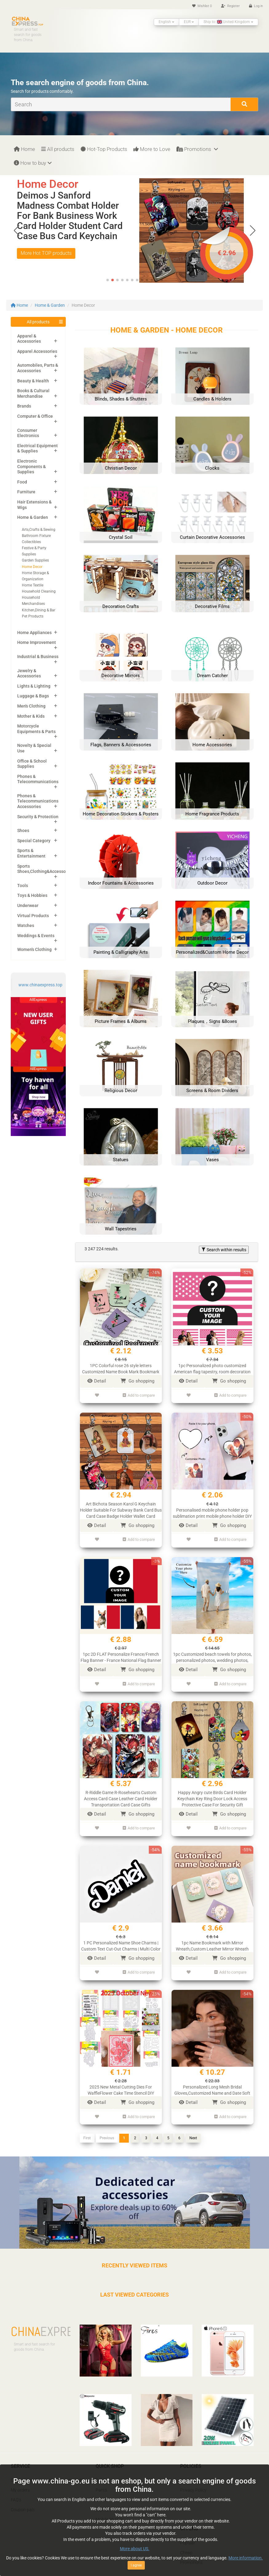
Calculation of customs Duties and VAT (47, 2461)
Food (22, 481)
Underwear (27, 905)
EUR (189, 22)
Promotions (197, 149)
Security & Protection (37, 816)
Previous (107, 2119)
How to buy (33, 163)
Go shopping (137, 1381)
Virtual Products (33, 915)
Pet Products (32, 616)
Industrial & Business (37, 656)
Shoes (23, 830)
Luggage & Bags (33, 695)
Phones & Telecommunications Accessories (37, 801)
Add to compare (139, 1393)
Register (230, 6)
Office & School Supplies (32, 764)
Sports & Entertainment (31, 853)
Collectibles (31, 542)
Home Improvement (36, 642)
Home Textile (32, 585)
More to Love (151, 149)
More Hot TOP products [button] (46, 253)
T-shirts (102, 2461)
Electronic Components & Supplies (31, 466)
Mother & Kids (31, 716)
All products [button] (38, 321)
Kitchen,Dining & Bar (38, 610)
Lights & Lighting (33, 686)
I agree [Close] (136, 2565)
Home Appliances (34, 632)
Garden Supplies (35, 560)
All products (57, 149)
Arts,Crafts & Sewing (38, 529)
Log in (256, 6)
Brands (24, 406)
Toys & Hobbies (32, 895)
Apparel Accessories (37, 351)
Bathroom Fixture (36, 536)
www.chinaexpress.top (40, 984)
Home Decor (32, 567)
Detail (96, 1381)
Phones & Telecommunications (37, 779)
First (87, 2119)
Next (193, 2119)
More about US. (134, 2548)
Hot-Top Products (104, 149)
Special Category (33, 840)
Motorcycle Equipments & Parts (36, 729)
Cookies (187, 2461)
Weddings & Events (35, 935)
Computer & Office (35, 416)
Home (24, 149)
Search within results (223, 1249)
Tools (22, 885)
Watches (25, 925)
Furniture (26, 491)
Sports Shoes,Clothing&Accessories (45, 869)
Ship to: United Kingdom (228, 22)
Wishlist (202, 6)
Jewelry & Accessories (29, 673)
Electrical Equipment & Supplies (37, 448)
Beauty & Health (33, 380)
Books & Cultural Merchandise (33, 393)
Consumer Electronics (28, 433)
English (166, 22)
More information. (245, 2557)
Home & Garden (50, 305)
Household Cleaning (39, 591)
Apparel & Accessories (29, 338)
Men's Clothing (31, 706)
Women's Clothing (34, 949)
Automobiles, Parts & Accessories (37, 368)
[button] (252, 230)
